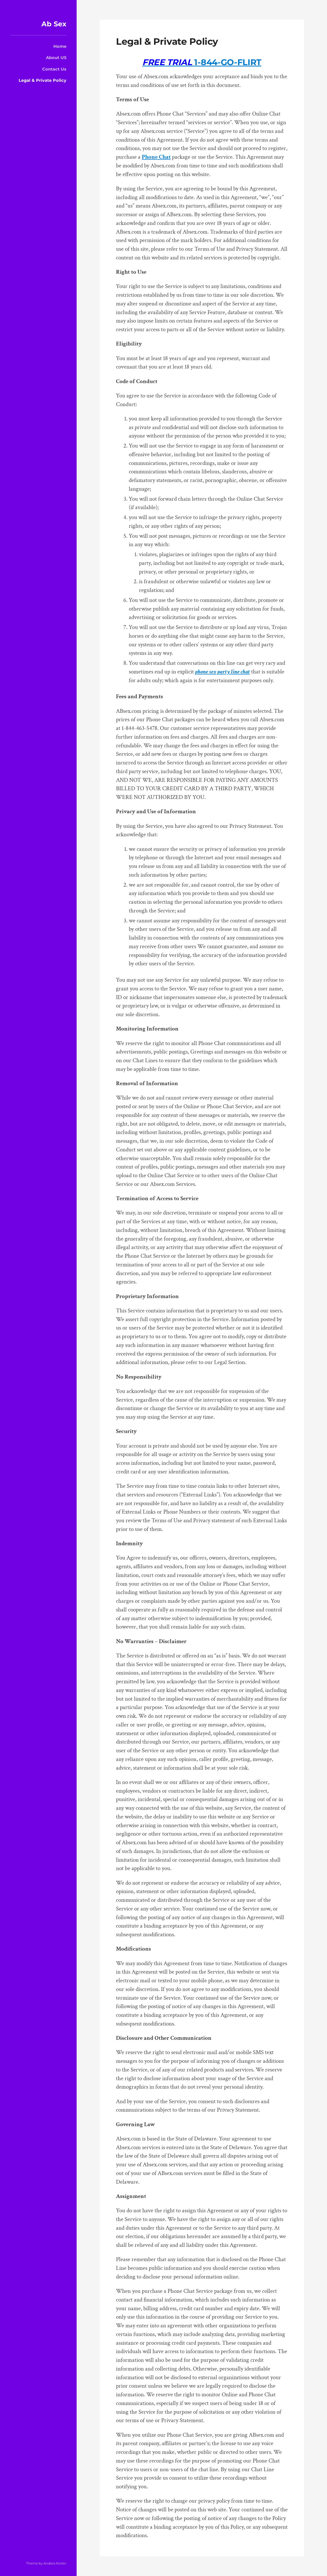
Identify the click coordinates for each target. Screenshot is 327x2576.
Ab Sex (53, 24)
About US (56, 57)
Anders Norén (54, 2563)
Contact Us (54, 69)
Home (59, 46)
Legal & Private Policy (42, 80)
